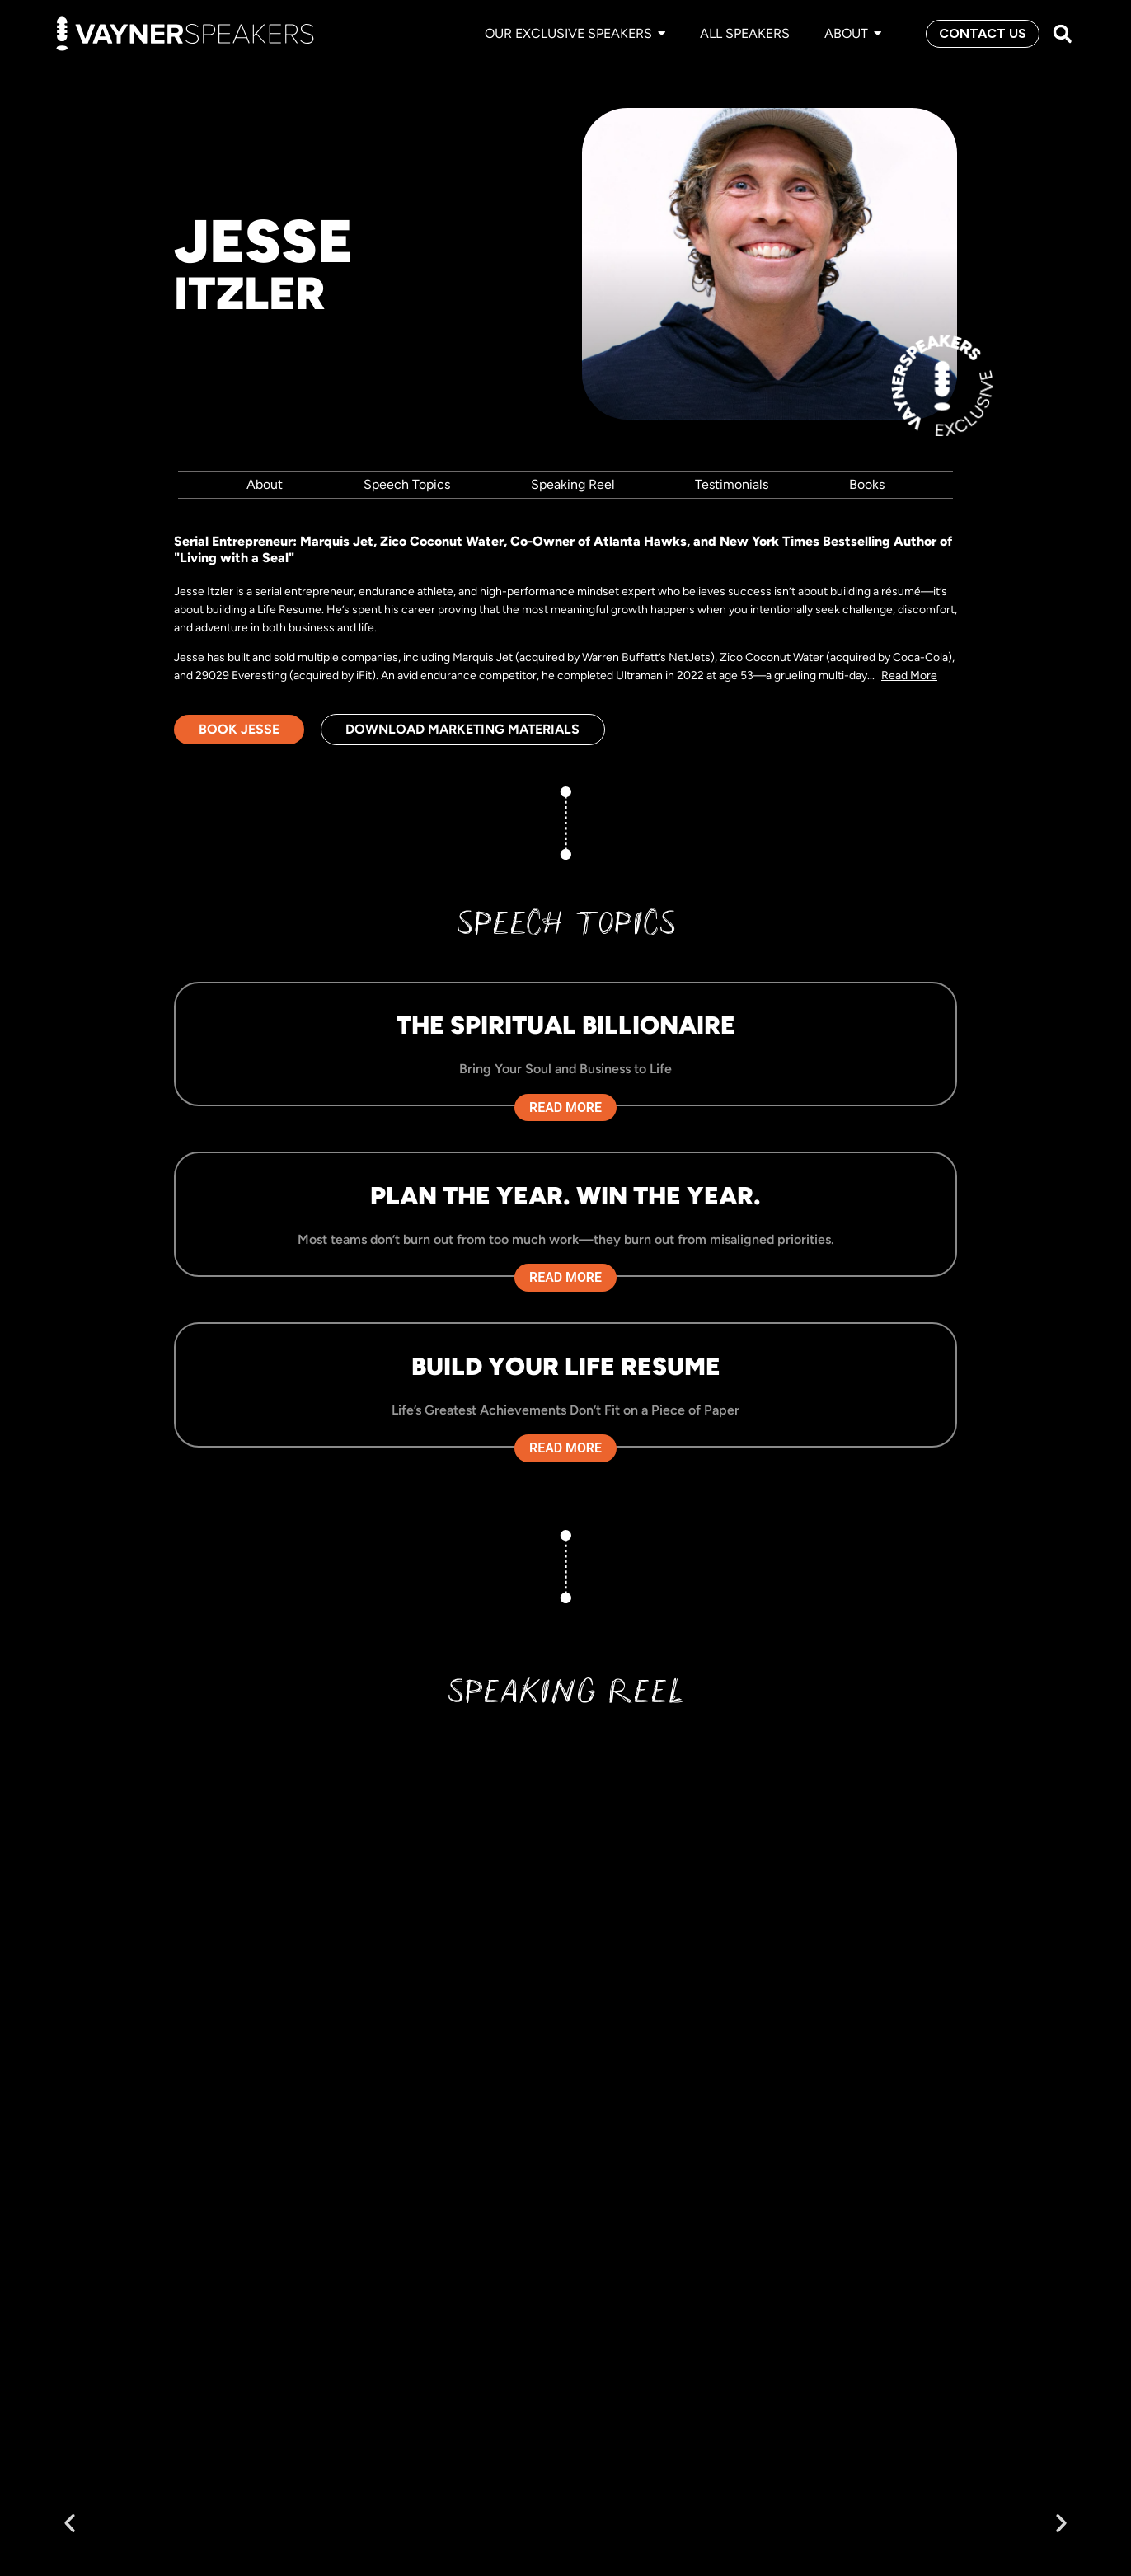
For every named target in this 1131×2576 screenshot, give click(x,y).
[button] (1062, 34)
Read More (909, 676)
